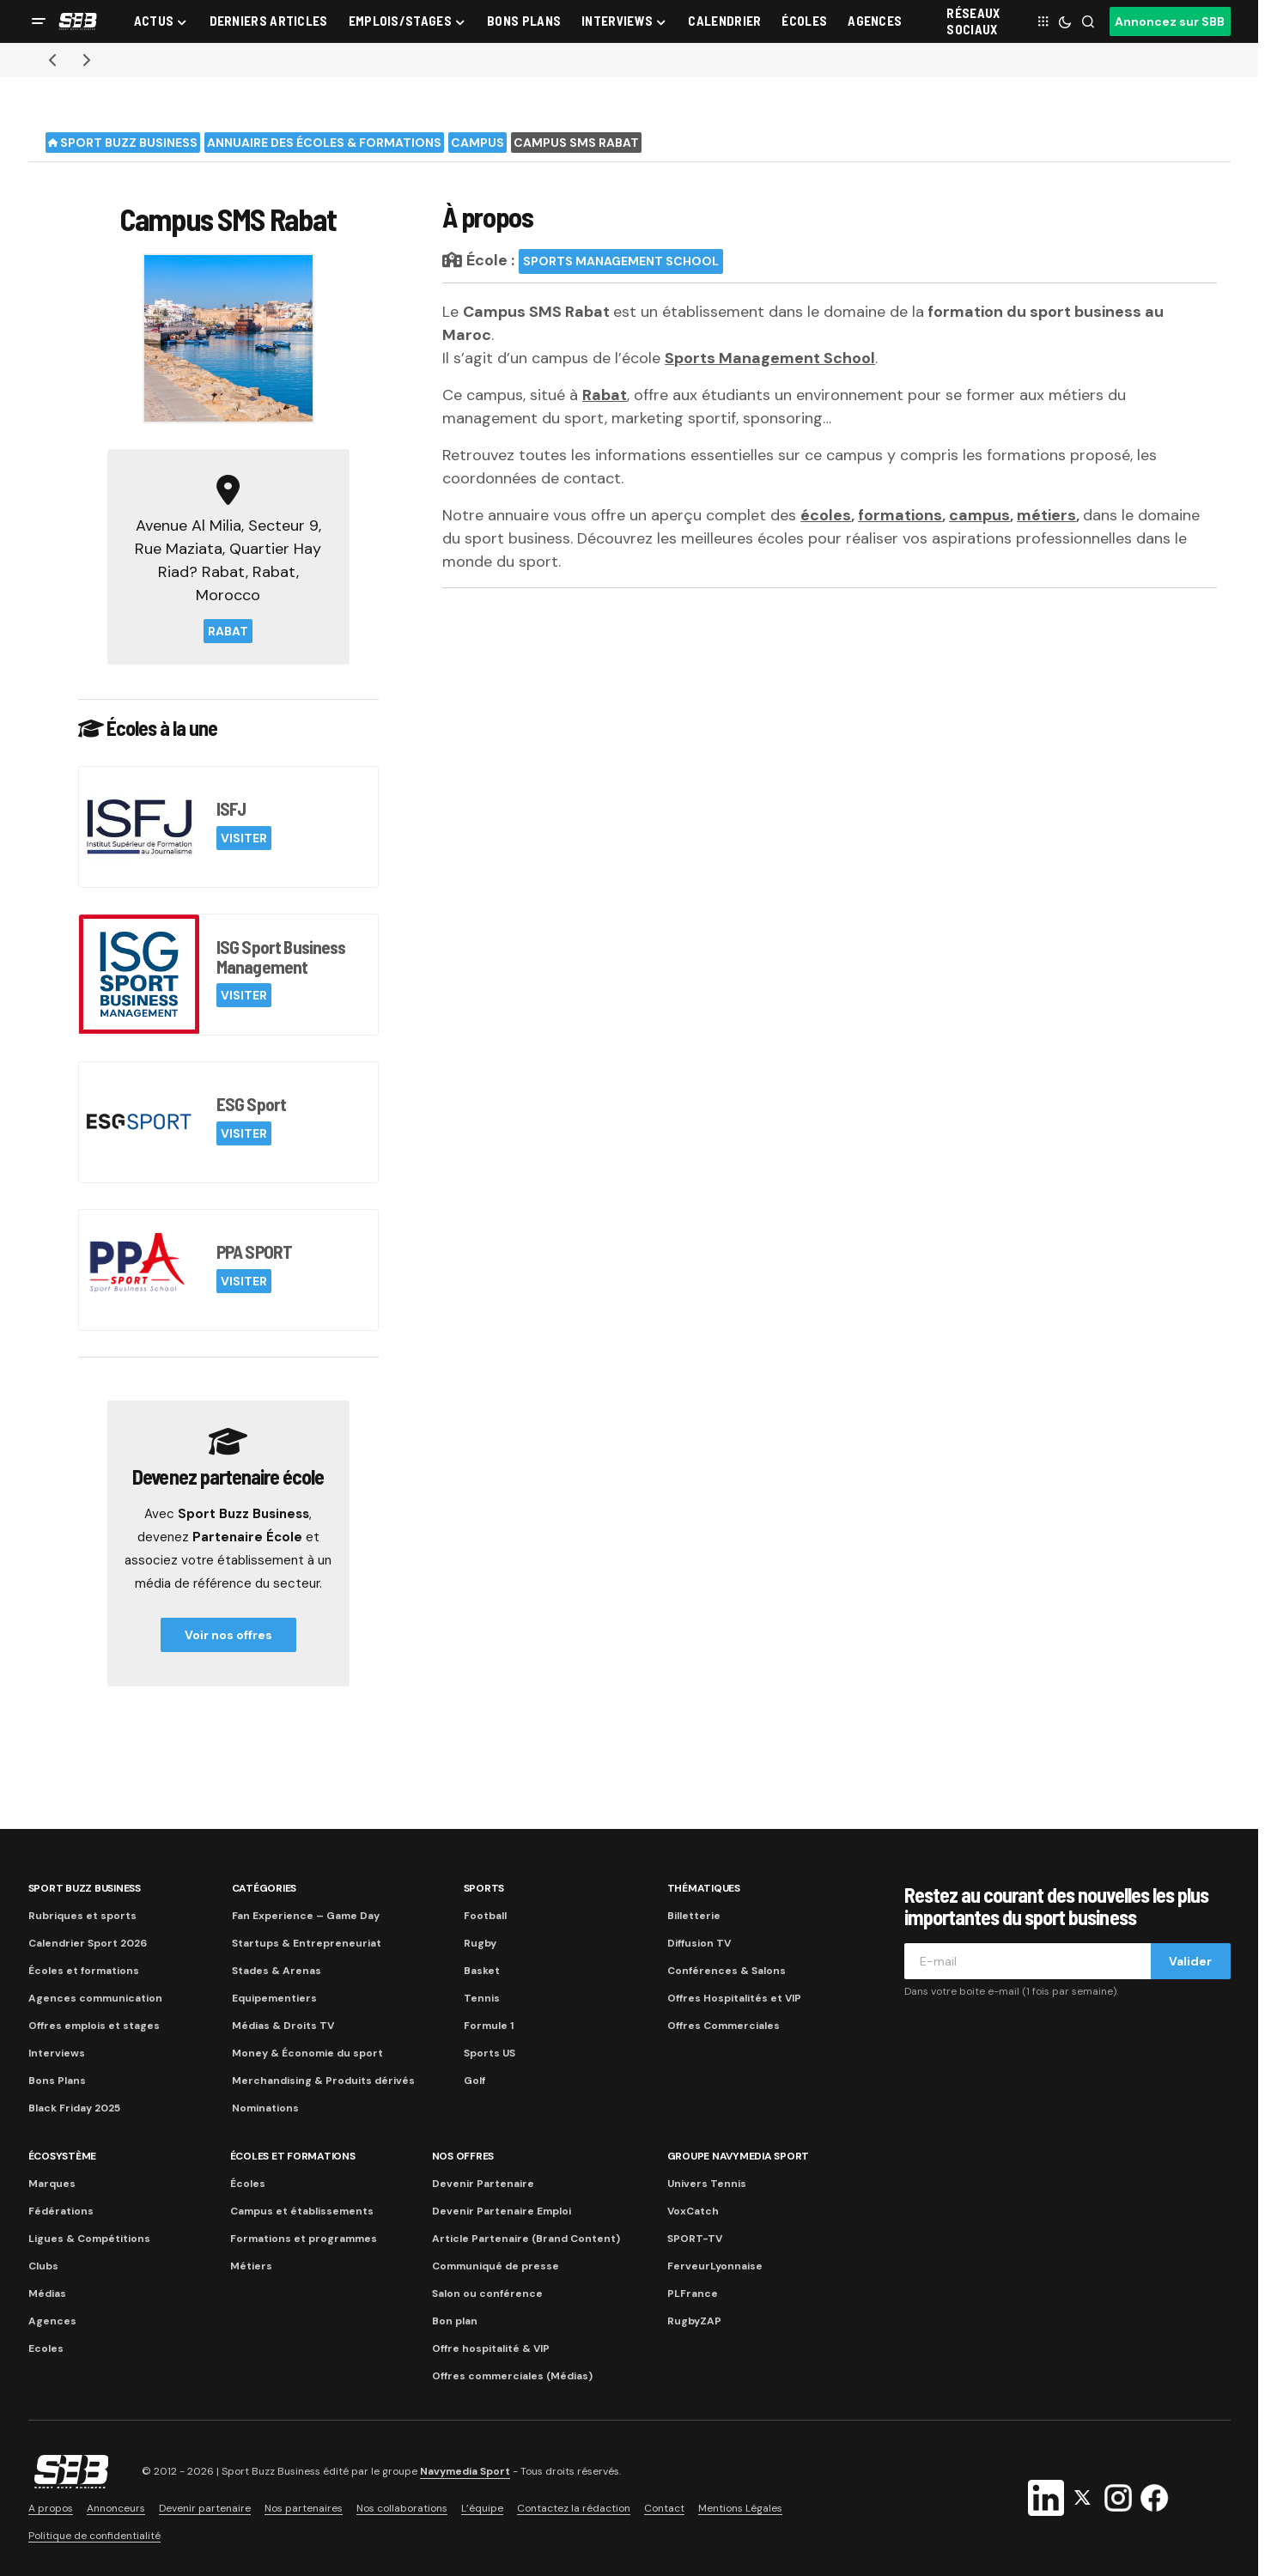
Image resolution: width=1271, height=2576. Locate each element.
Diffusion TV (699, 1943)
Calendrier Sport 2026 (87, 1943)
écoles (825, 515)
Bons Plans (57, 2080)
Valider (1190, 1961)
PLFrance (692, 2293)
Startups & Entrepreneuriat (306, 1943)
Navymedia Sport (465, 2471)
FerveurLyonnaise (715, 2266)
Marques (52, 2183)
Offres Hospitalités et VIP (734, 1998)
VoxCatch (693, 2211)
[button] (38, 21)
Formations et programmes (303, 2238)
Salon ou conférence (487, 2293)
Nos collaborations (401, 2508)
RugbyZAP (694, 2321)
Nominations (265, 2108)
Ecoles (46, 2348)
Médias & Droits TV (283, 2025)
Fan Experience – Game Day (306, 1916)
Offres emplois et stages (94, 2025)
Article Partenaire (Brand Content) (526, 2238)
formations (900, 515)
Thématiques (703, 1888)
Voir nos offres (228, 1635)
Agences (52, 2321)
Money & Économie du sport (307, 2053)
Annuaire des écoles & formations (324, 142)
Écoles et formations (83, 1971)
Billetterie (694, 1916)
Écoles (247, 2183)
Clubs (43, 2266)
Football (485, 1916)
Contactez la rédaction (573, 2508)
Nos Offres (463, 2156)
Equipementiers (274, 1998)
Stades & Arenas (276, 1971)
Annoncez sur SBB (1170, 21)
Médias (47, 2293)
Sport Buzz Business (123, 142)
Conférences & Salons (726, 1971)
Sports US (489, 2053)
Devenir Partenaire (483, 2183)
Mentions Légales (740, 2508)
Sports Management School (621, 261)
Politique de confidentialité (94, 2536)
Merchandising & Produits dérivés (323, 2080)
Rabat (228, 631)
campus (979, 515)
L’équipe (482, 2508)
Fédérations (61, 2211)
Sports (484, 1888)
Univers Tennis (706, 2183)
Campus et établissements (302, 2211)
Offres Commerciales (723, 2025)
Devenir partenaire (205, 2508)
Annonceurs (116, 2508)
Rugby (480, 1943)
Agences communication (95, 1998)
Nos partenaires (304, 2508)
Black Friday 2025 (74, 2108)
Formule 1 (489, 2025)
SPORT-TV (694, 2238)
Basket (482, 1971)
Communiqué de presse (495, 2266)
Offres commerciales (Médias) (512, 2376)
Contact (664, 2508)
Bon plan (454, 2321)
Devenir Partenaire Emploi (501, 2211)
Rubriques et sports (82, 1916)
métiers (1046, 515)
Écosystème (62, 2156)
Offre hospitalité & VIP (491, 2348)
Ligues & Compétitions (89, 2238)
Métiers (251, 2266)
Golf (474, 2080)
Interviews (56, 2053)
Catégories (264, 1888)
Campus (477, 142)
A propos (50, 2508)
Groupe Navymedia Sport (738, 2156)
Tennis (482, 1998)
